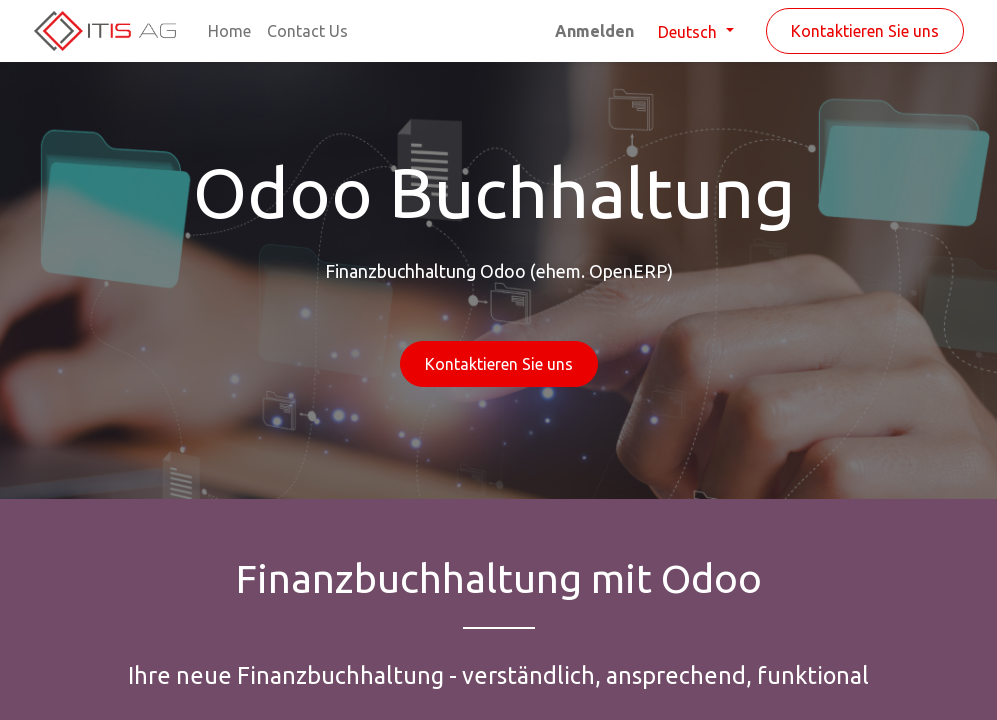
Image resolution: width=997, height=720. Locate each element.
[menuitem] (229, 31)
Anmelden (594, 31)
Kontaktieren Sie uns (865, 31)
